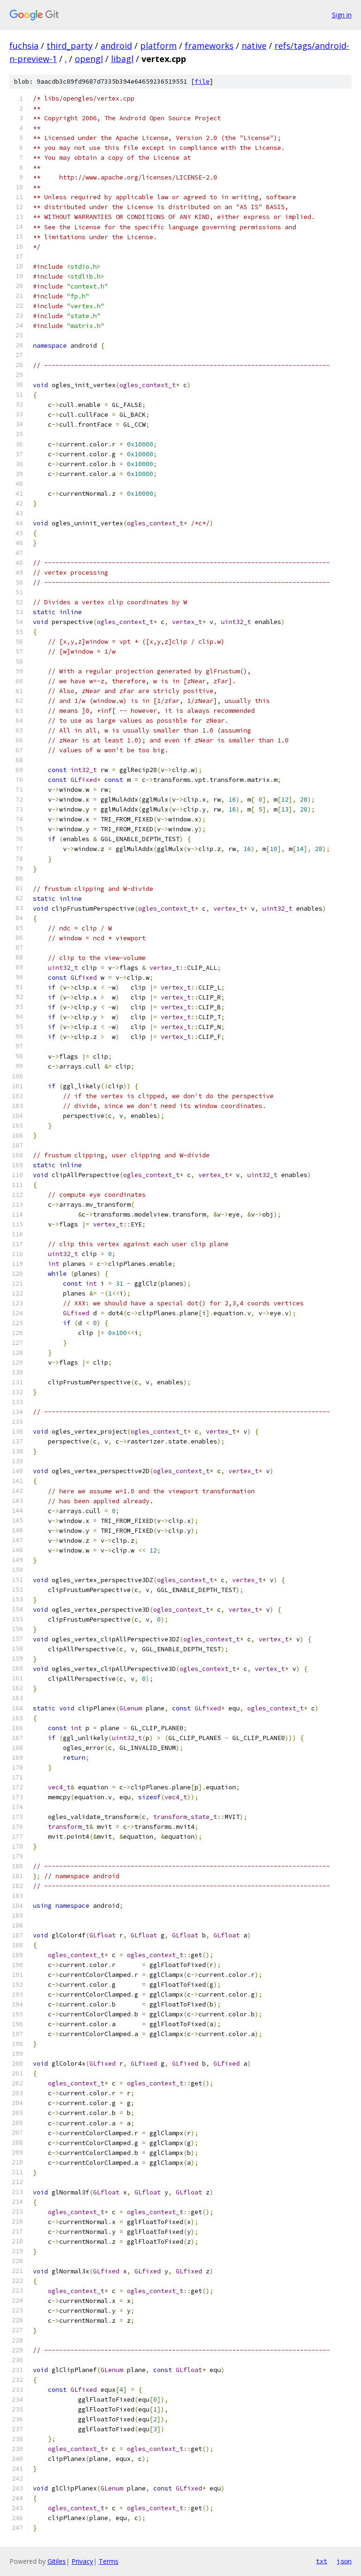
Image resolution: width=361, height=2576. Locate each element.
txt (321, 2561)
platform (158, 45)
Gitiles (56, 2561)
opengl (89, 58)
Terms (108, 2561)
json (344, 2561)
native (254, 45)
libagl (122, 58)
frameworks (209, 45)
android (116, 45)
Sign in (342, 14)
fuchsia (24, 45)
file (202, 82)
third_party (70, 45)
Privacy (82, 2561)
